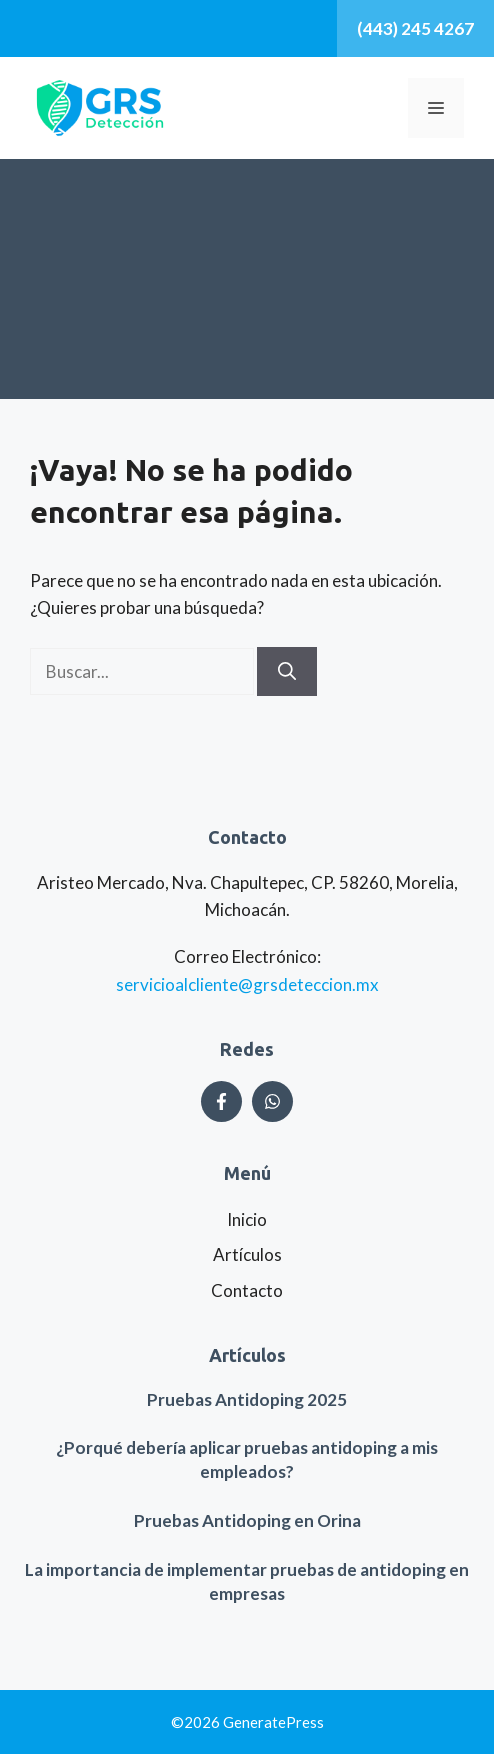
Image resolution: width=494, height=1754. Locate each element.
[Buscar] (287, 671)
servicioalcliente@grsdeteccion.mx (247, 984)
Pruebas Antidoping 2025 (247, 1399)
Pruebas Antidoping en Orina (247, 1520)
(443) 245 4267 (415, 28)
